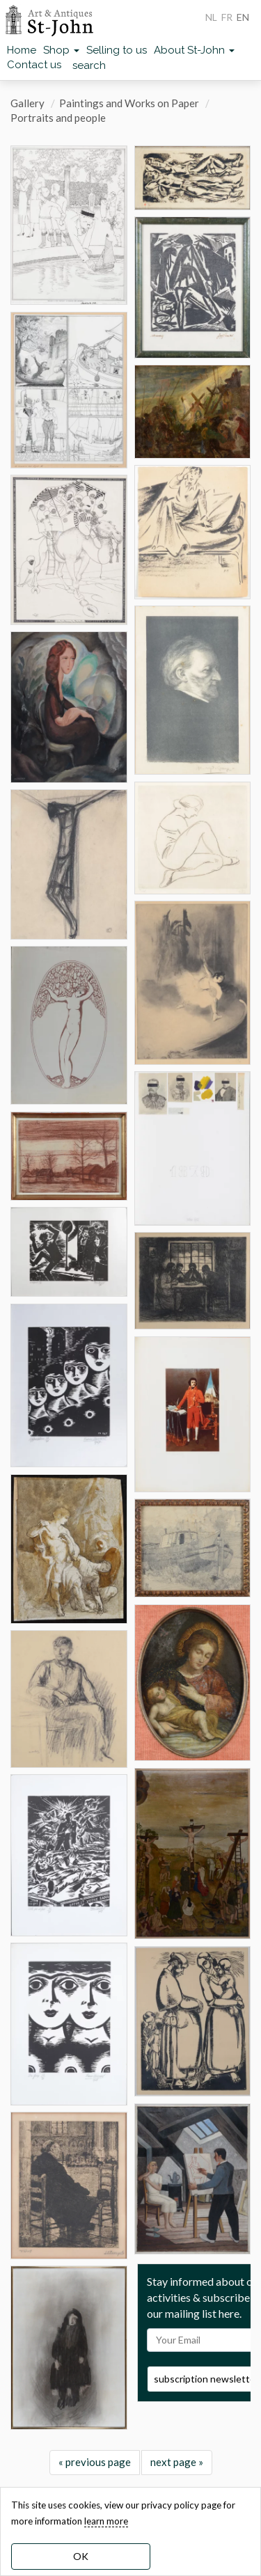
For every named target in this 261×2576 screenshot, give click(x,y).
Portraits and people (58, 117)
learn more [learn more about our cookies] (106, 2521)
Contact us (34, 64)
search (89, 65)
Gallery (27, 103)
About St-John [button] (194, 50)
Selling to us (116, 50)
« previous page (94, 2462)
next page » (176, 2462)
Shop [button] (61, 50)
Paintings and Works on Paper (129, 103)
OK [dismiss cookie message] (80, 2556)
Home (21, 50)
